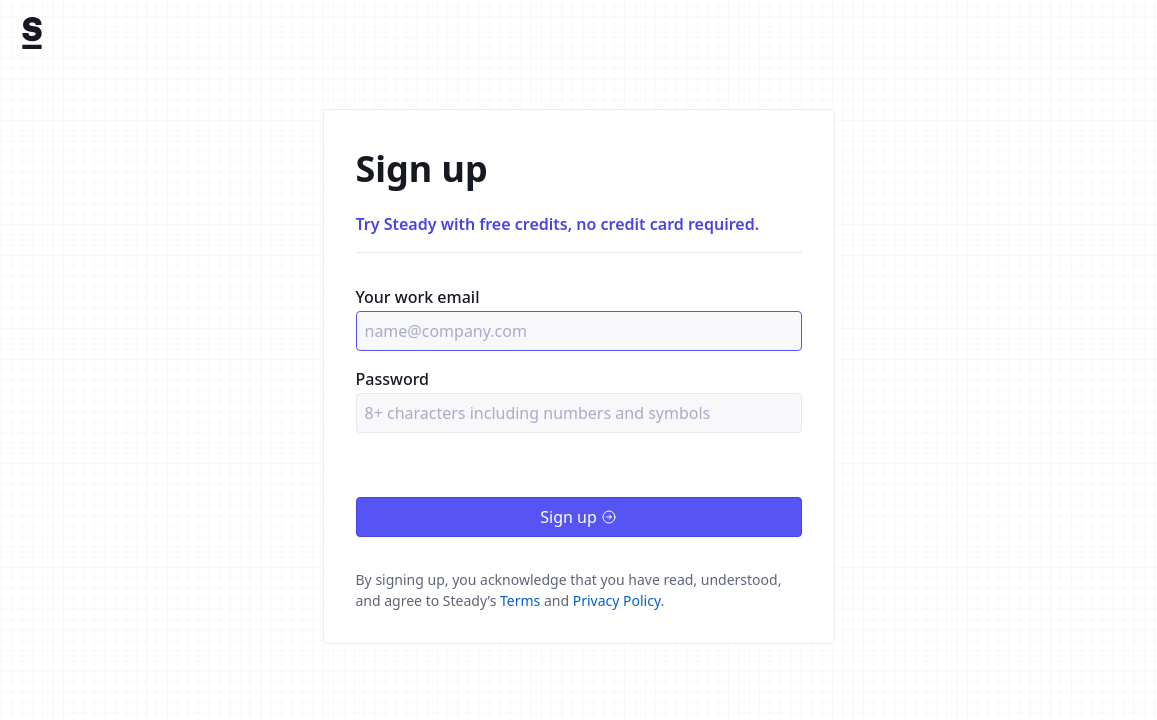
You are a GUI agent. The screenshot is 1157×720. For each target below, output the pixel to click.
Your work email (418, 297)
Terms (520, 600)
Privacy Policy (617, 600)
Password (393, 379)
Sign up (578, 517)
